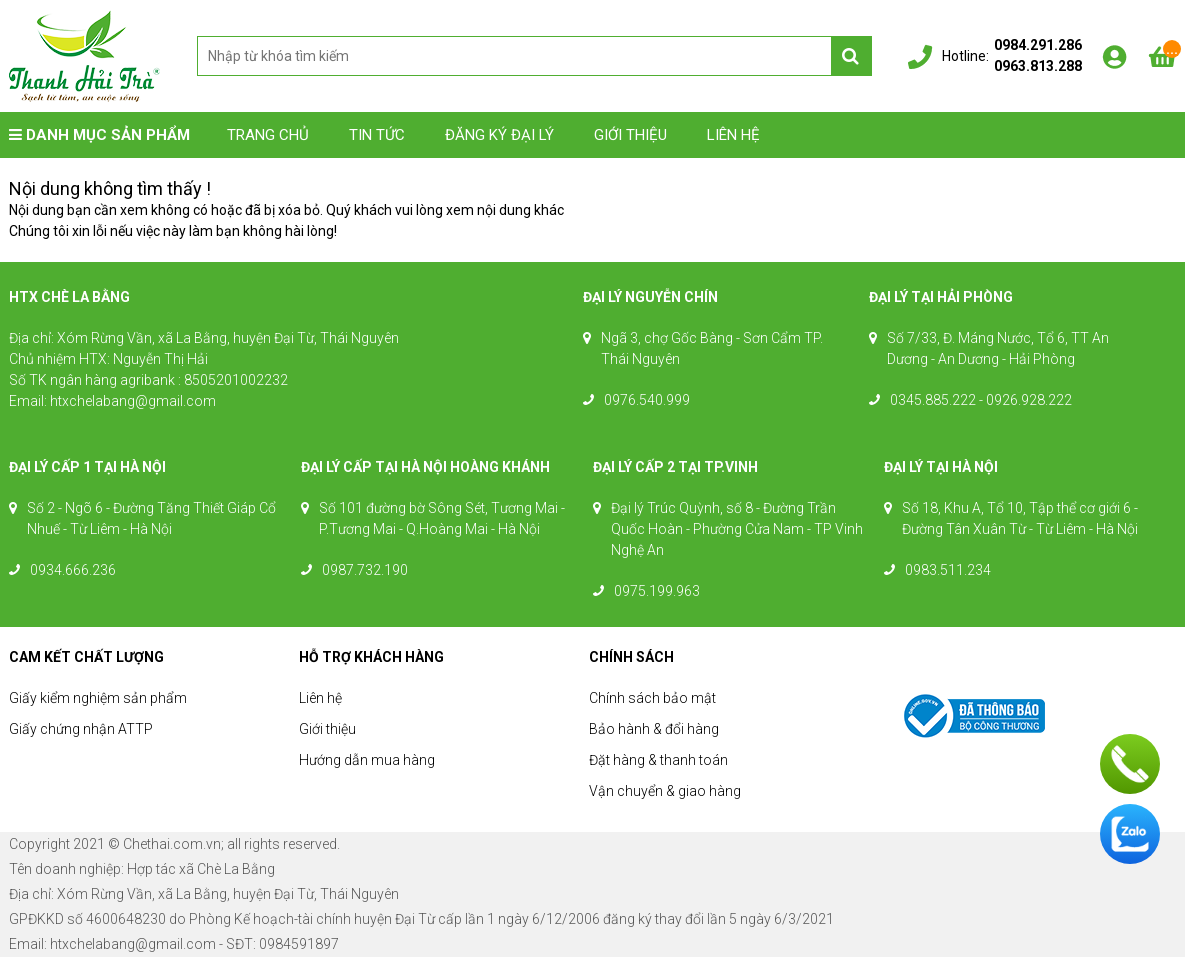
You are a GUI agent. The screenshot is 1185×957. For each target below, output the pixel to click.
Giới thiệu (630, 135)
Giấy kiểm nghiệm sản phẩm (98, 698)
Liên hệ (733, 135)
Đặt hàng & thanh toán (658, 760)
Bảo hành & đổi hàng (654, 729)
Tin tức (377, 135)
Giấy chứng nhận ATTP (81, 729)
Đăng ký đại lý (499, 135)
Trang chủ (268, 135)
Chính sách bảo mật (652, 698)
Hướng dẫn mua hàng (367, 760)
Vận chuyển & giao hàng (665, 791)
